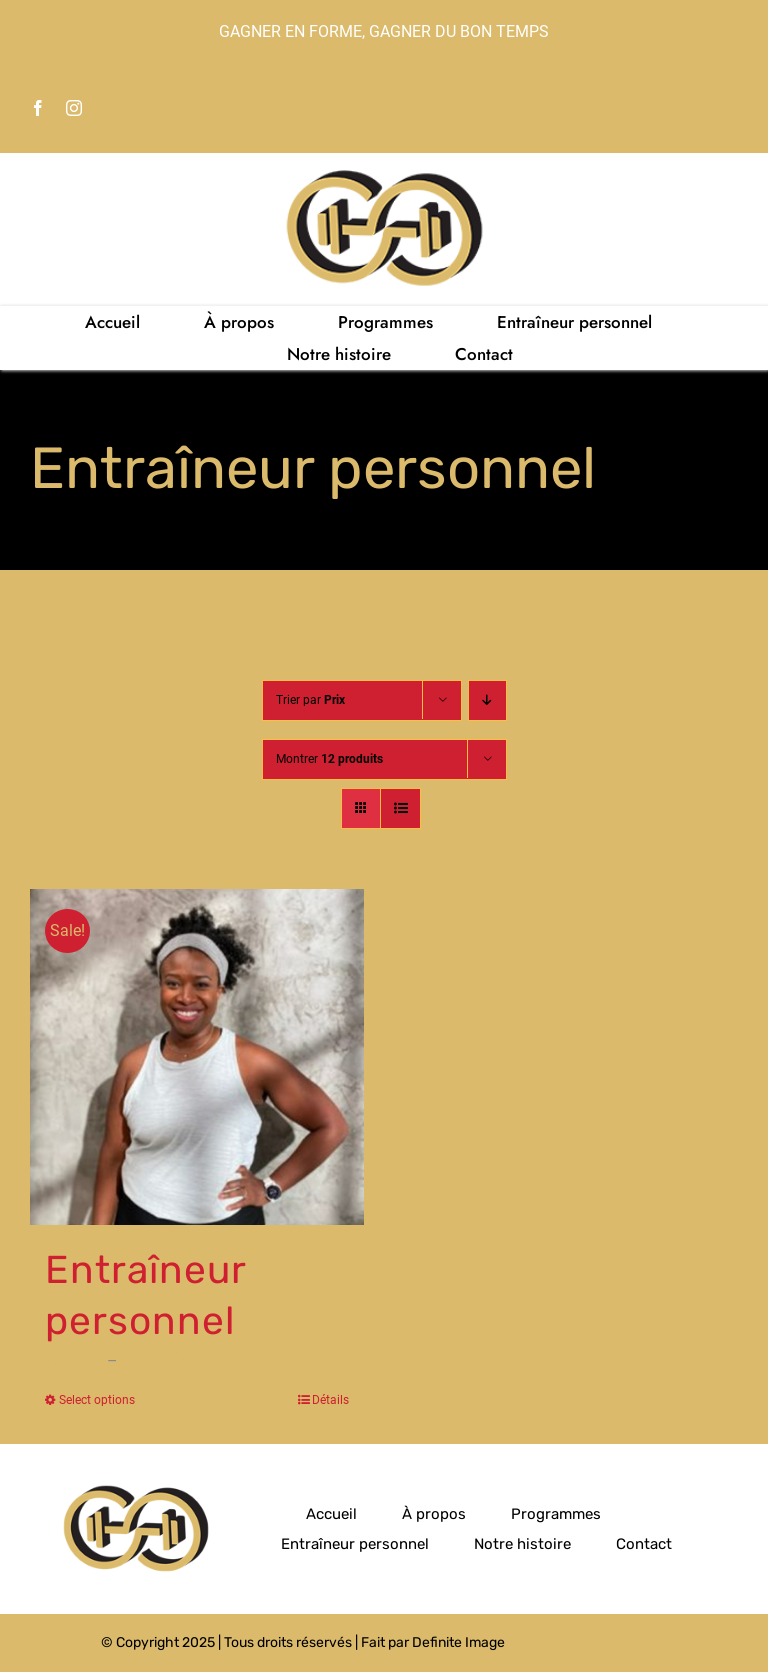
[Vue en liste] (400, 808)
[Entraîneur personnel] (197, 1057)
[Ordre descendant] (487, 700)
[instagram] (74, 108)
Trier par (310, 700)
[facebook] (38, 108)
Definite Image (458, 1642)
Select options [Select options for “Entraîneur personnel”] (97, 1400)
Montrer (329, 759)
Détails (330, 1400)
